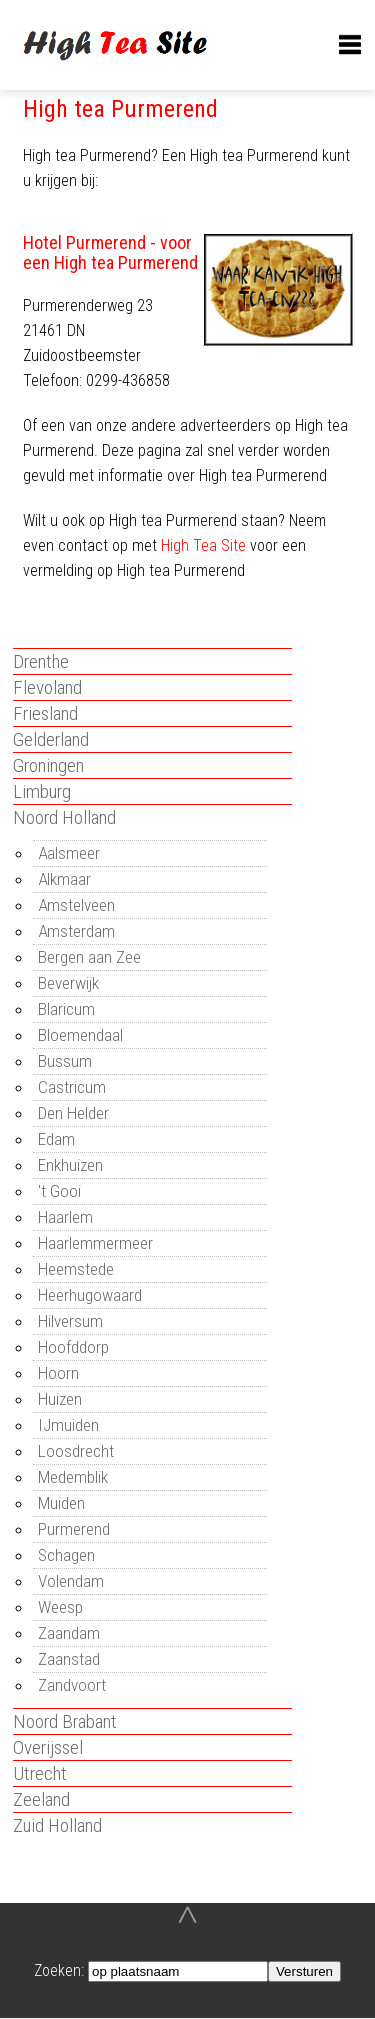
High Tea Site (203, 545)
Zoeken (57, 1970)
